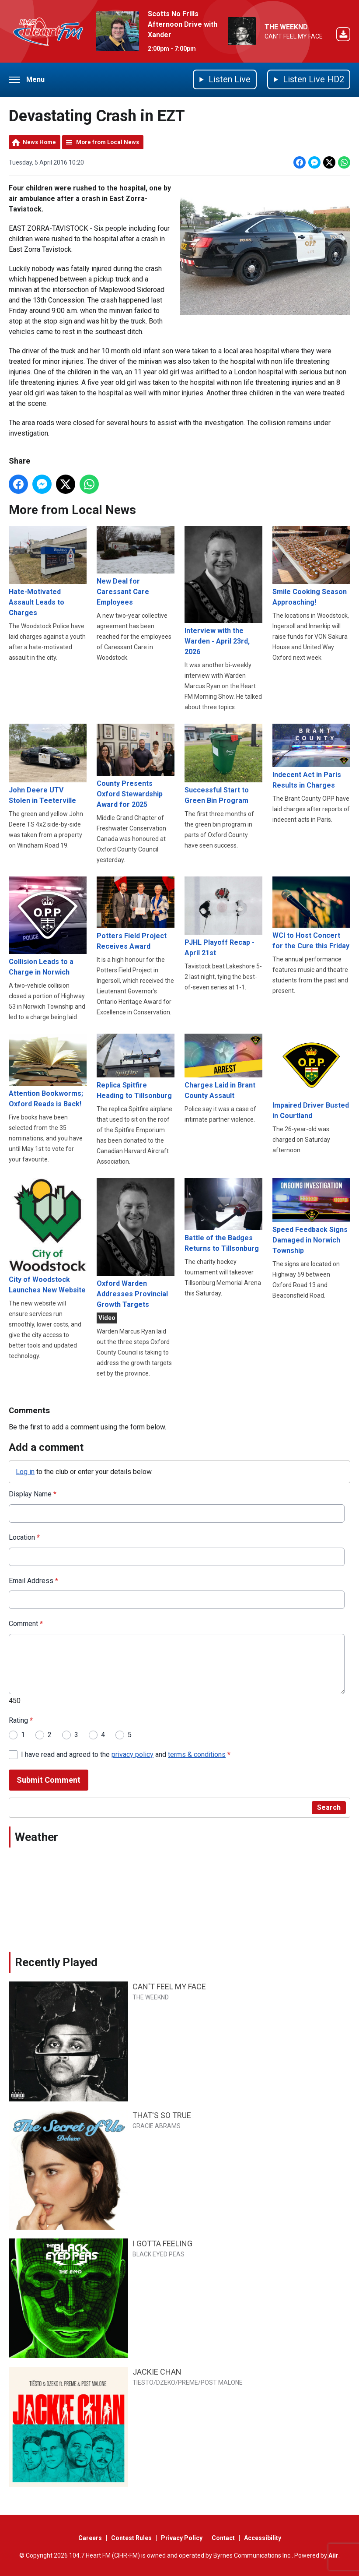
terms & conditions (197, 1754)
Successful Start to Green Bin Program (223, 764)
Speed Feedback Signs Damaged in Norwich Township (311, 1216)
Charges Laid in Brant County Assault (223, 1067)
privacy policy (132, 1754)
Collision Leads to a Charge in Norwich (48, 926)
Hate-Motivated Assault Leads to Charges (48, 571)
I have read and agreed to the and (125, 1754)
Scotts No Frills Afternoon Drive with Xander (182, 24)
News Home (39, 142)
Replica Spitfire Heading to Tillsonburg (135, 1067)
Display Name (32, 1494)
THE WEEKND (286, 27)
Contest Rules (131, 2537)
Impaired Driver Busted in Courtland (311, 1077)
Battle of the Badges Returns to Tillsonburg (223, 1215)
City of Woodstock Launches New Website (48, 1236)
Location (24, 1537)
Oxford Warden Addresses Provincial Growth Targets (135, 1243)
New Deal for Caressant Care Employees (135, 566)
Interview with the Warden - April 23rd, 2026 (223, 591)
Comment (26, 1623)
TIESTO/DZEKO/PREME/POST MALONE (187, 2382)
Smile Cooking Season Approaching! (311, 566)
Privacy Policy (181, 2537)
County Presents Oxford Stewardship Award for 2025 (135, 766)
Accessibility (262, 2537)
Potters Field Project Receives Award (135, 913)
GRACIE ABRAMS (156, 2125)
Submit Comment (48, 1779)
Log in (25, 1471)
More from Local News (107, 142)
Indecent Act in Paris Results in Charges (311, 756)
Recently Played (56, 1962)
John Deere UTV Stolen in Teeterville (48, 764)
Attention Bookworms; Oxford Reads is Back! (48, 1071)
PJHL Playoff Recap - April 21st (223, 916)
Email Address (33, 1581)
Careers (90, 2537)
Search (329, 1807)
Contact (223, 2537)
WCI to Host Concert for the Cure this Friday (311, 913)
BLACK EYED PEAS (158, 2254)
